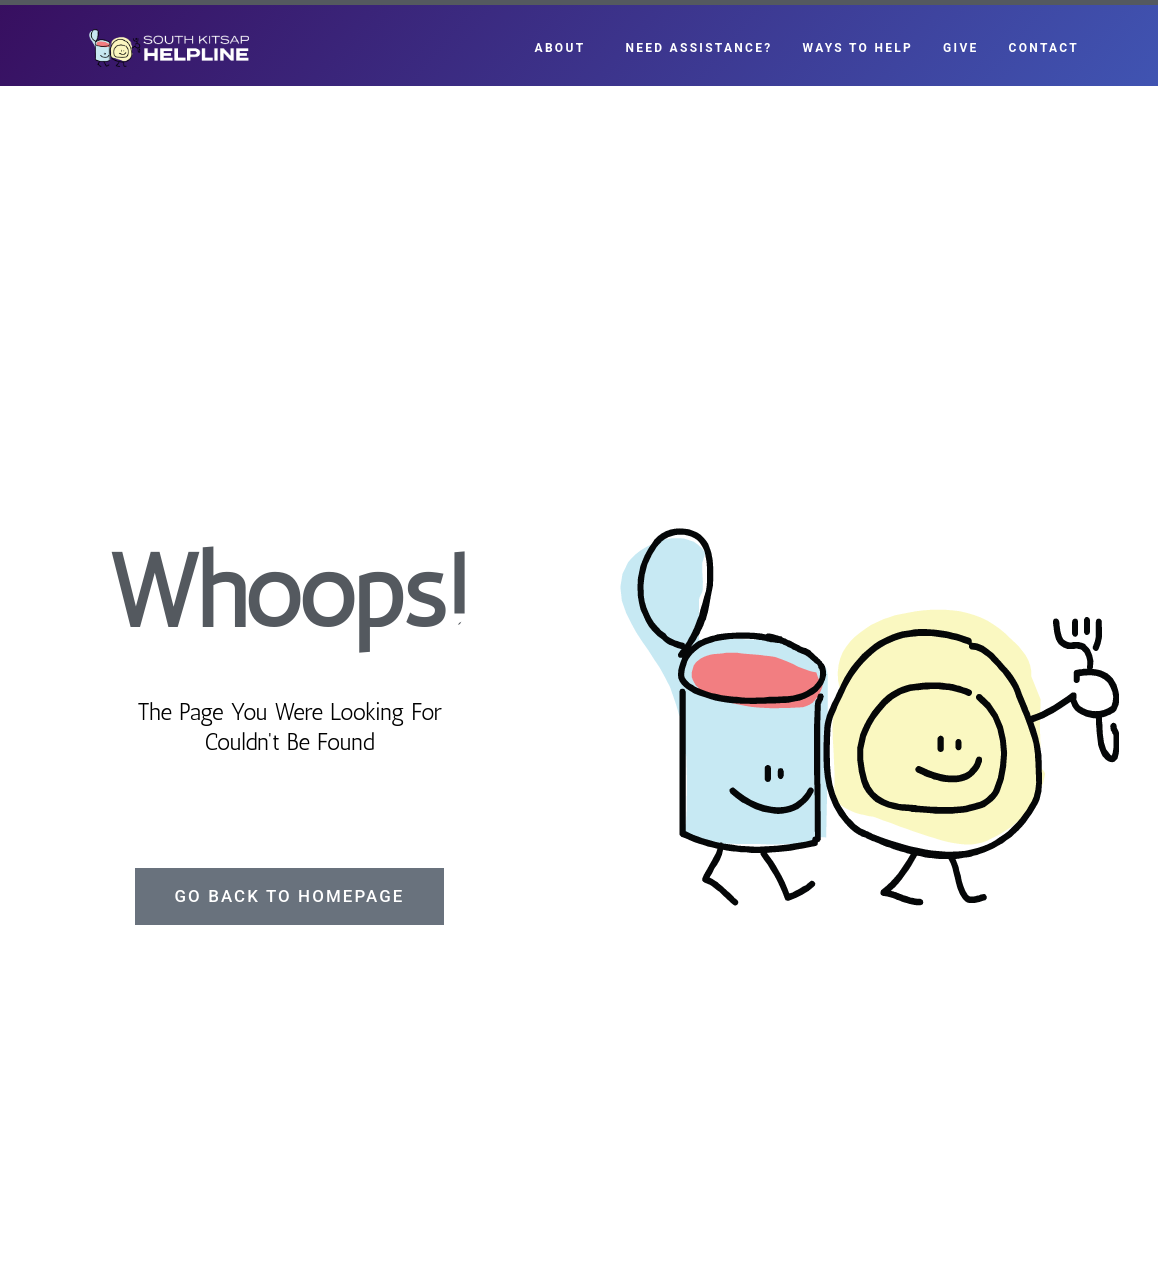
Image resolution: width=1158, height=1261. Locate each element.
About (565, 48)
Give (960, 48)
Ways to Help (858, 48)
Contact (1044, 48)
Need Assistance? (698, 48)
